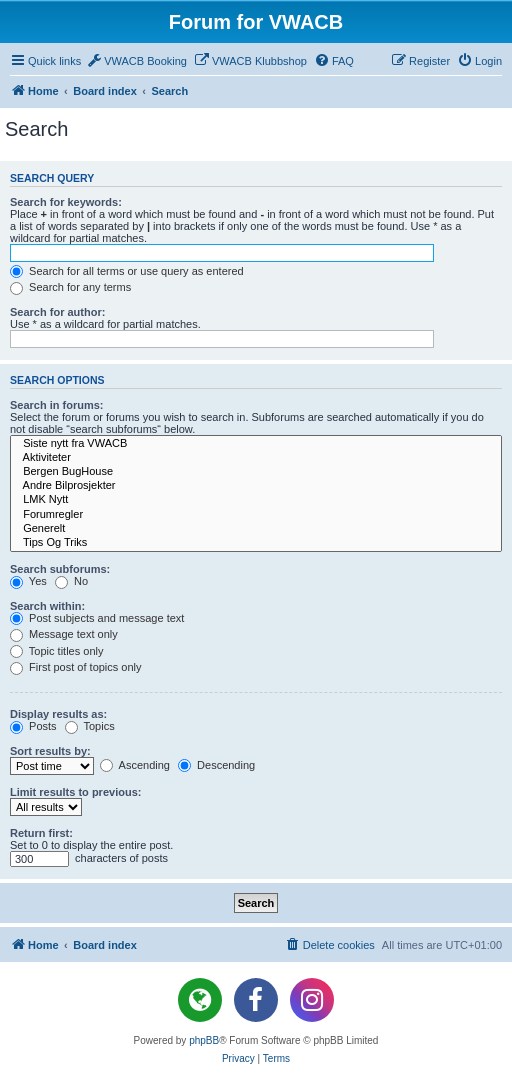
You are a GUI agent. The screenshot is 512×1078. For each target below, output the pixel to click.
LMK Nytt (256, 500)
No (71, 581)
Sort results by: (50, 751)
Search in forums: (57, 405)
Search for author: (57, 312)
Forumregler (256, 515)
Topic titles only (56, 651)
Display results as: (58, 714)
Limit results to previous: (75, 792)
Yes (28, 581)
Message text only (64, 634)
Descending (216, 765)
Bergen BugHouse (256, 472)
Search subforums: (60, 569)
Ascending (135, 765)
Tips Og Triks (256, 543)
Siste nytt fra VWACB (256, 444)
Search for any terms (70, 287)
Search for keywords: (66, 202)
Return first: (41, 833)
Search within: (47, 606)
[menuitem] (136, 61)
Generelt (256, 529)
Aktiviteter (256, 458)
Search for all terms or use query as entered (127, 271)
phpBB (204, 1040)
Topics (90, 726)
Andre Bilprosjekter (256, 486)
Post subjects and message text (97, 618)
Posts (33, 726)
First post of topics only (76, 667)
